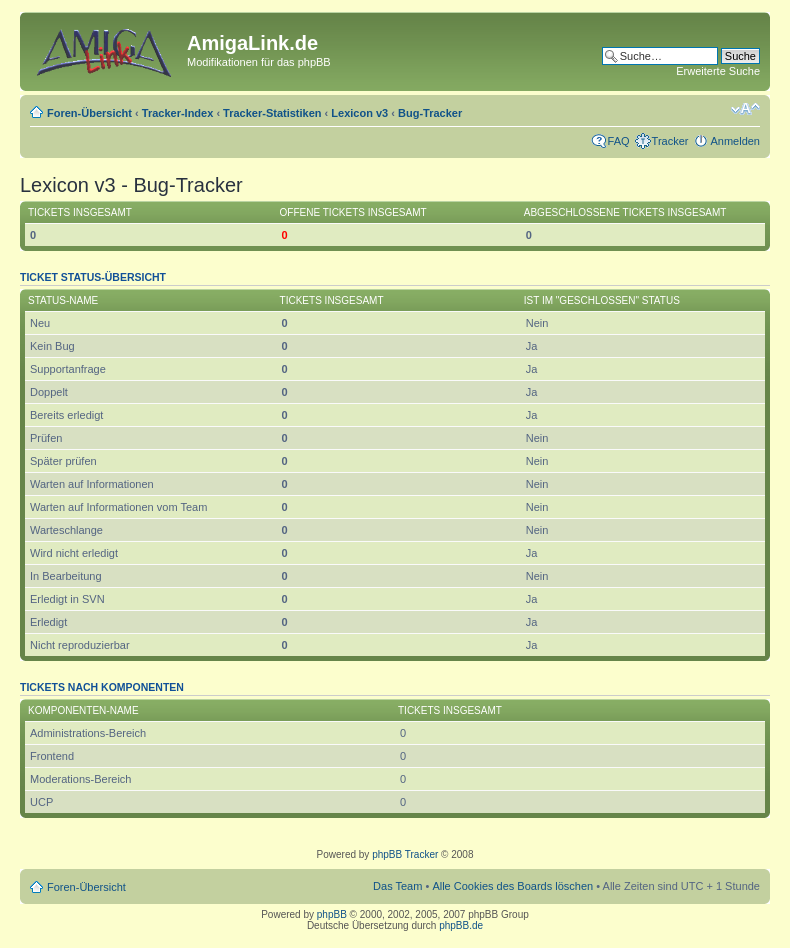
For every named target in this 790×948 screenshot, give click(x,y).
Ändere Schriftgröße (745, 109)
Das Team (397, 886)
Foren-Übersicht (89, 113)
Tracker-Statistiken (272, 113)
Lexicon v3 (359, 113)
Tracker (670, 141)
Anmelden (735, 141)
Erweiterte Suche (718, 71)
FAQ (619, 141)
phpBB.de (461, 925)
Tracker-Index (178, 113)
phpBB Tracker (405, 854)
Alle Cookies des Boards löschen (512, 886)
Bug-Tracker (430, 113)
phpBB (332, 914)
